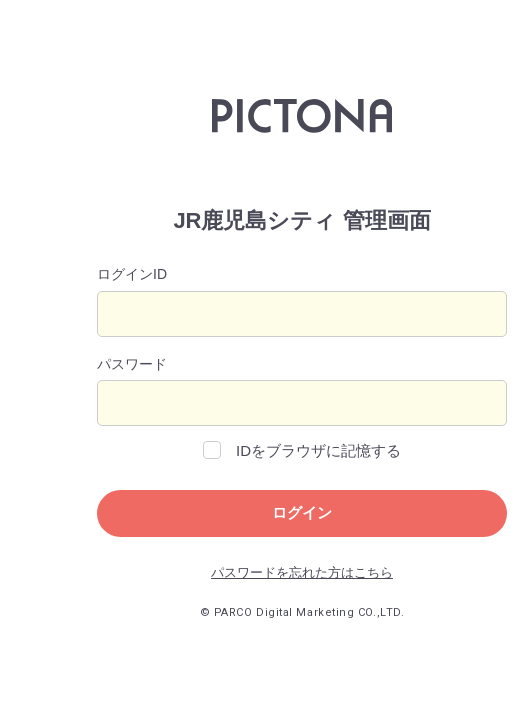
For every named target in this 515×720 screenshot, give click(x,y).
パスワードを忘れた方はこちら (302, 572)
